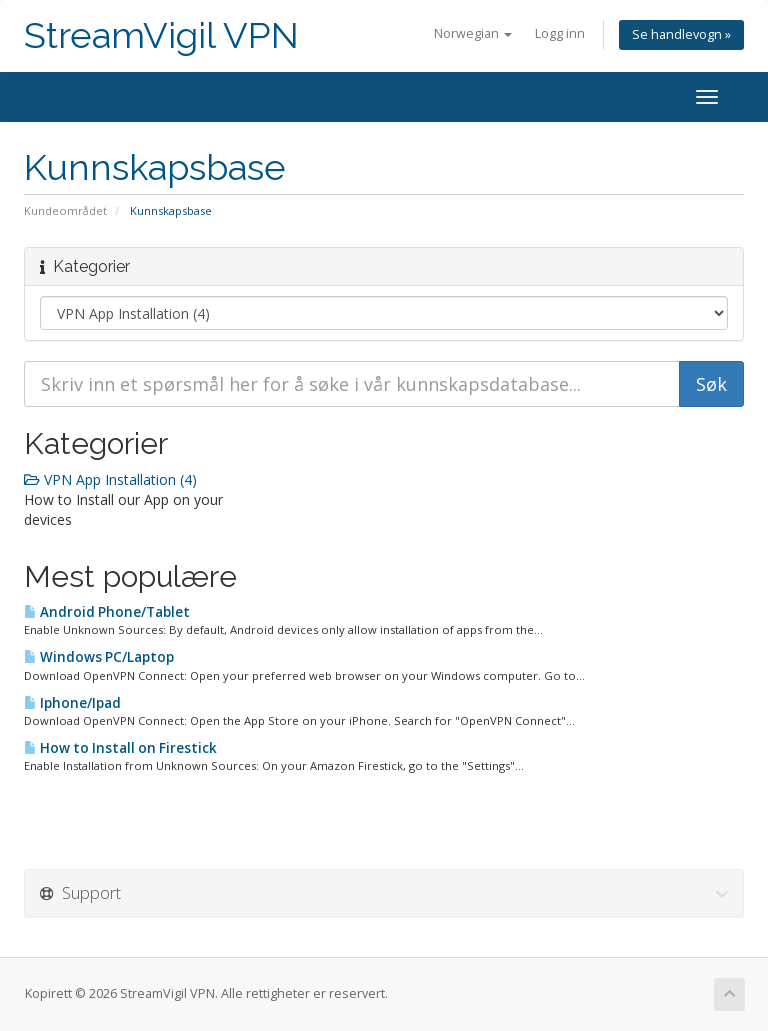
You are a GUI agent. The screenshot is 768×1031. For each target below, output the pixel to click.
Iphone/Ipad (72, 703)
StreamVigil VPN (161, 35)
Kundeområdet (65, 210)
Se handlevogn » (681, 34)
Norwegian (473, 33)
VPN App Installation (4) (110, 479)
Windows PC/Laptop (99, 657)
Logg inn (560, 33)
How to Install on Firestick (120, 748)
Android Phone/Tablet (107, 612)
